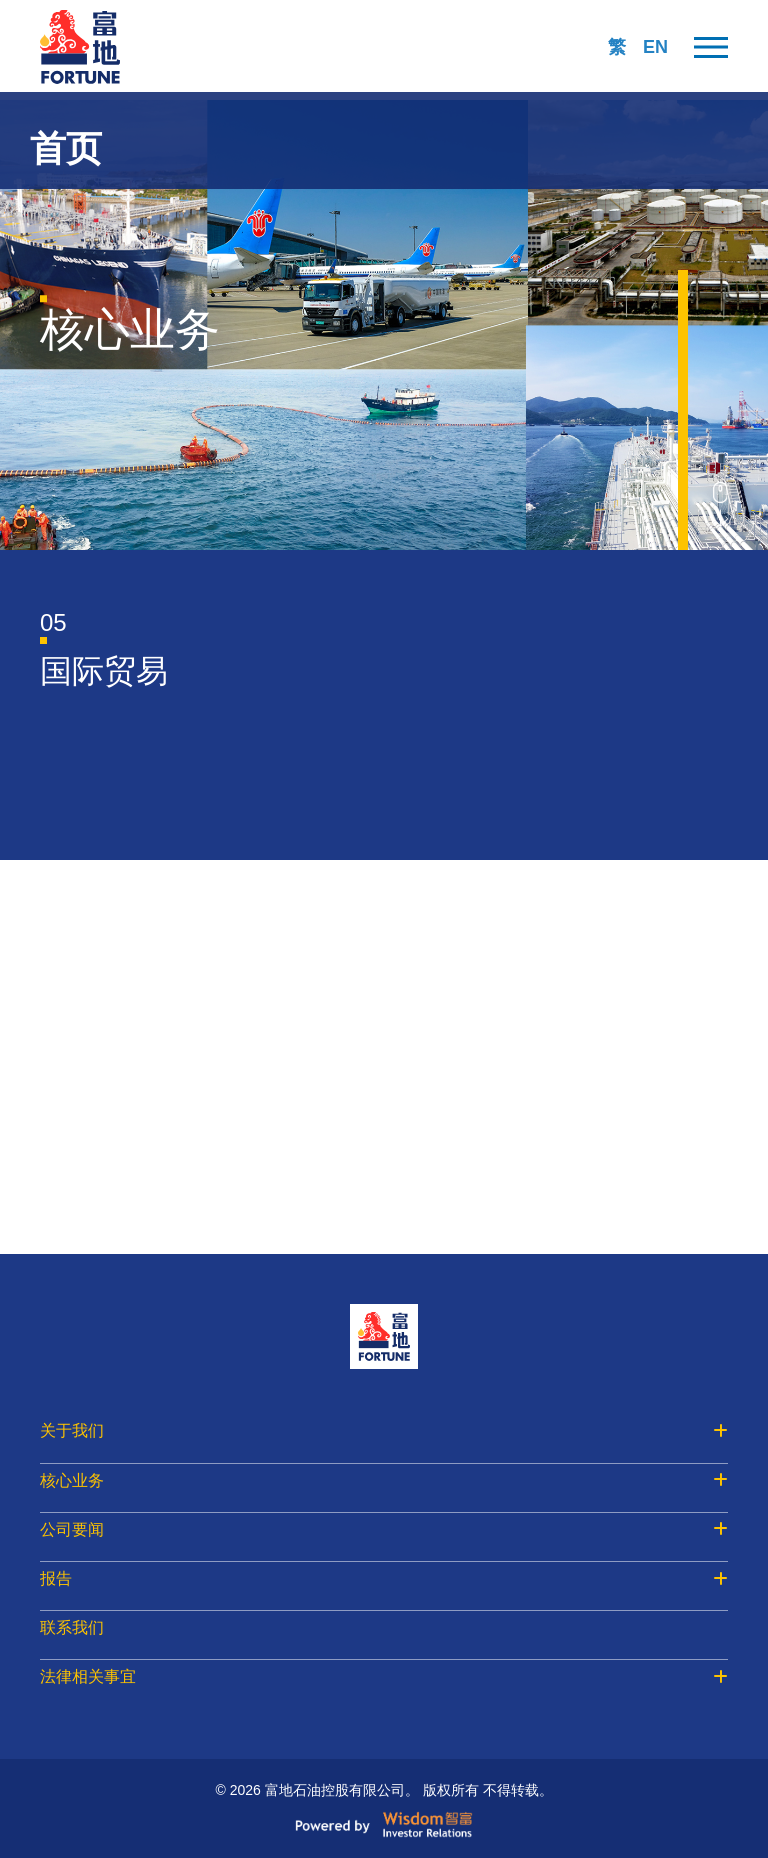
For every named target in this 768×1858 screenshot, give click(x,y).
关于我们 (384, 1430)
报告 (384, 1578)
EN (655, 47)
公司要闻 (384, 1529)
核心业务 (384, 1480)
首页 (66, 148)
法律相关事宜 (384, 1676)
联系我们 (72, 1627)
